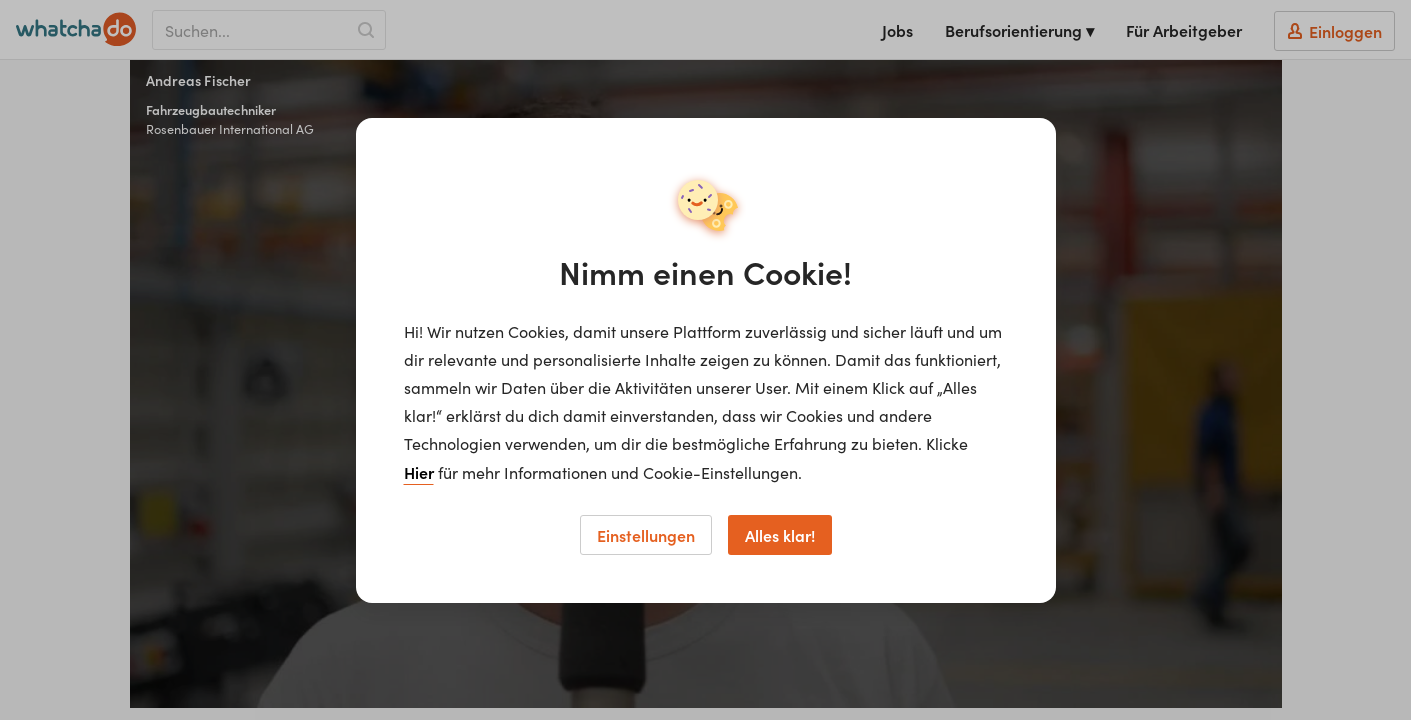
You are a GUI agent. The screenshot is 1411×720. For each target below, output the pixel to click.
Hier (419, 472)
